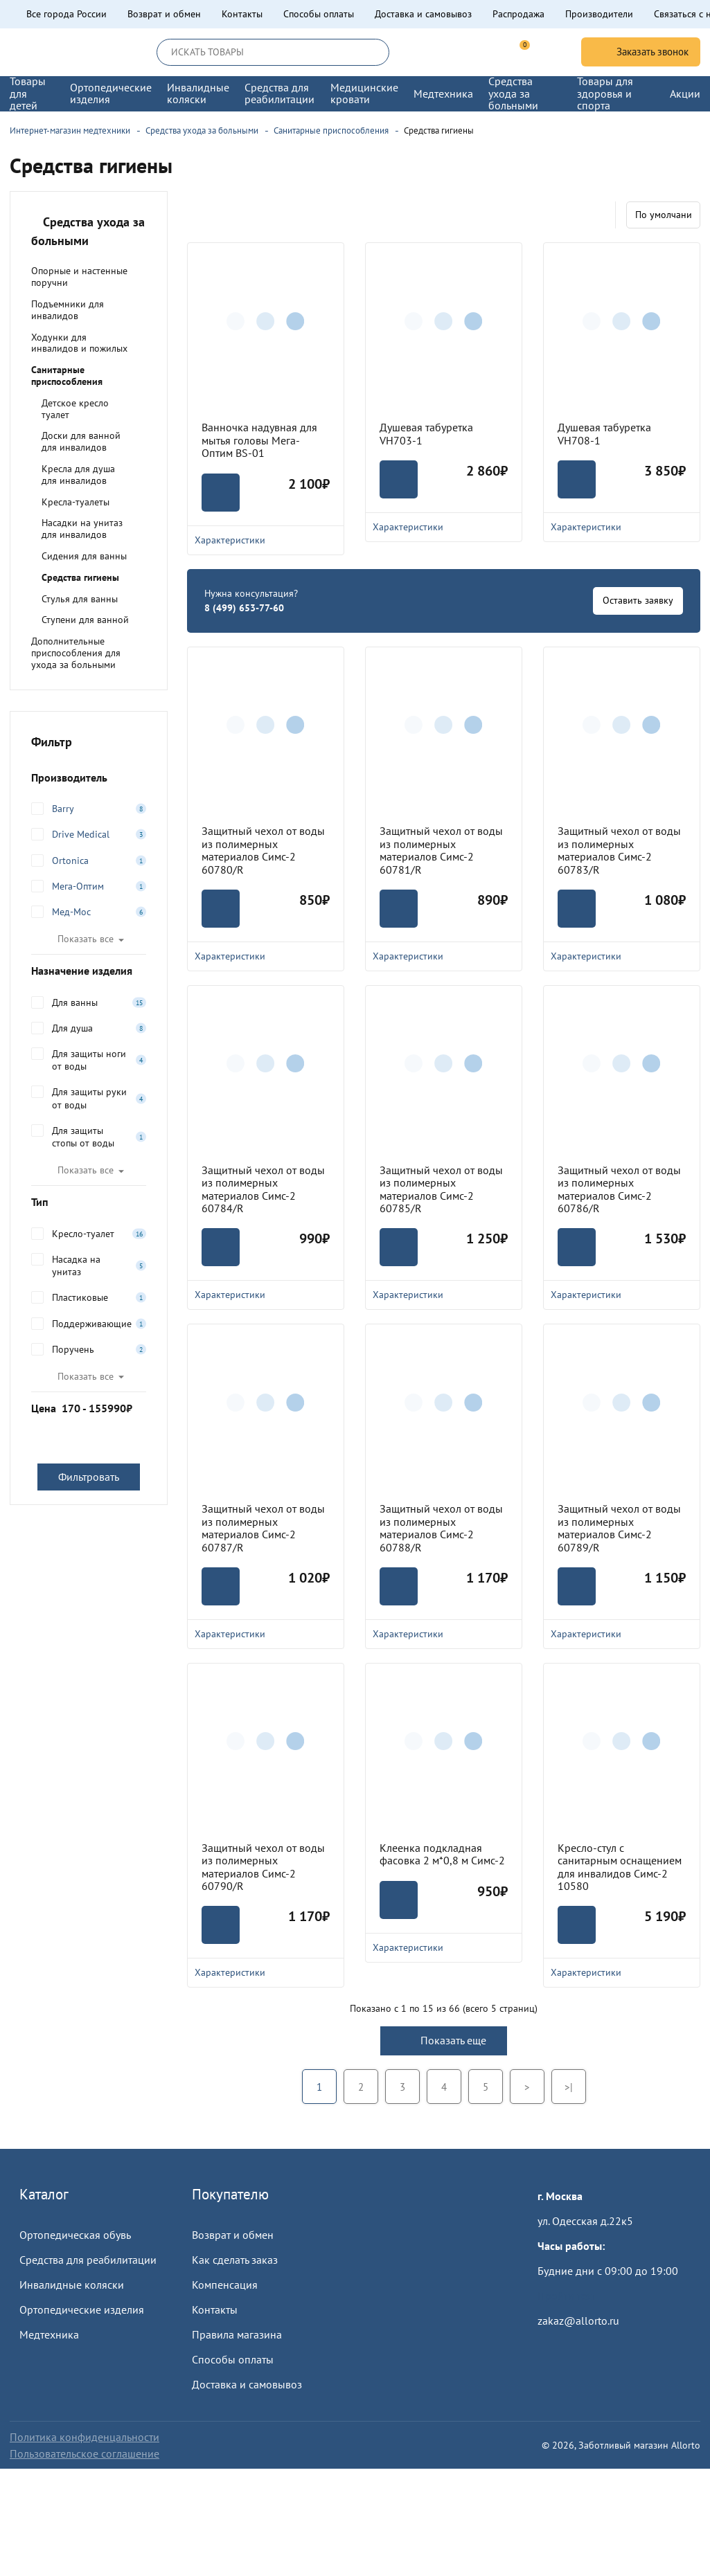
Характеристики (266, 540)
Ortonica (70, 860)
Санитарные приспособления (67, 375)
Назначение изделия (88, 971)
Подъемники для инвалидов (67, 310)
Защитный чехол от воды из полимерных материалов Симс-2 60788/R (441, 1527)
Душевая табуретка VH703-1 (426, 434)
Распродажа (518, 14)
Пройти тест (567, 2296)
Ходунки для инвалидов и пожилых (79, 343)
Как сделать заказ (235, 2260)
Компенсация (225, 2284)
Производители (599, 14)
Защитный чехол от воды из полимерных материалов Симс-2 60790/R (263, 1867)
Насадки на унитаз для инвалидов (82, 528)
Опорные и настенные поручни (79, 276)
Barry (63, 808)
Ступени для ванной (85, 619)
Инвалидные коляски (71, 2284)
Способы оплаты (318, 14)
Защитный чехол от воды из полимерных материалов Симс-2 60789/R (619, 1527)
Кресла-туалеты (75, 502)
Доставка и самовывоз (423, 14)
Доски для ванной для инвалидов (81, 441)
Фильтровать (88, 1477)
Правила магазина (237, 2334)
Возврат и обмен (164, 14)
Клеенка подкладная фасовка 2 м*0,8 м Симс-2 (442, 1854)
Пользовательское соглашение (84, 2453)
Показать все (85, 939)
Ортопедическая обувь (75, 2235)
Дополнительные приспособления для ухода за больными (76, 653)
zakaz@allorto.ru (578, 2320)
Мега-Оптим (78, 886)
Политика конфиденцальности (84, 2437)
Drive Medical (80, 834)
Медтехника (49, 2334)
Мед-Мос (71, 912)
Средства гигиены (80, 577)
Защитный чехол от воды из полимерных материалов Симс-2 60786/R (619, 1189)
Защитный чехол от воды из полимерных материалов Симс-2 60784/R (263, 1189)
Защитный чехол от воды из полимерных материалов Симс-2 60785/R (441, 1189)
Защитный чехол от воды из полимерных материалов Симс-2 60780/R (263, 850)
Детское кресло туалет (75, 409)
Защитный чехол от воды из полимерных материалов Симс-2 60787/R (263, 1527)
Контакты (242, 14)
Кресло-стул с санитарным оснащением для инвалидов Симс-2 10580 (620, 1867)
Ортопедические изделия (81, 2309)
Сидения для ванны (84, 556)
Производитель (88, 777)
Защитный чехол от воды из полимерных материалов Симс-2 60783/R (619, 850)
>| (569, 2086)
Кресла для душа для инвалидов (78, 474)
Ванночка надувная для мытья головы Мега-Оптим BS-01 (259, 440)
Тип (88, 1202)
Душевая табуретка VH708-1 (604, 434)
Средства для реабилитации (88, 2260)
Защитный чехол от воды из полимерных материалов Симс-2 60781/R (441, 850)
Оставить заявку (638, 600)
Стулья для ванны (80, 599)
